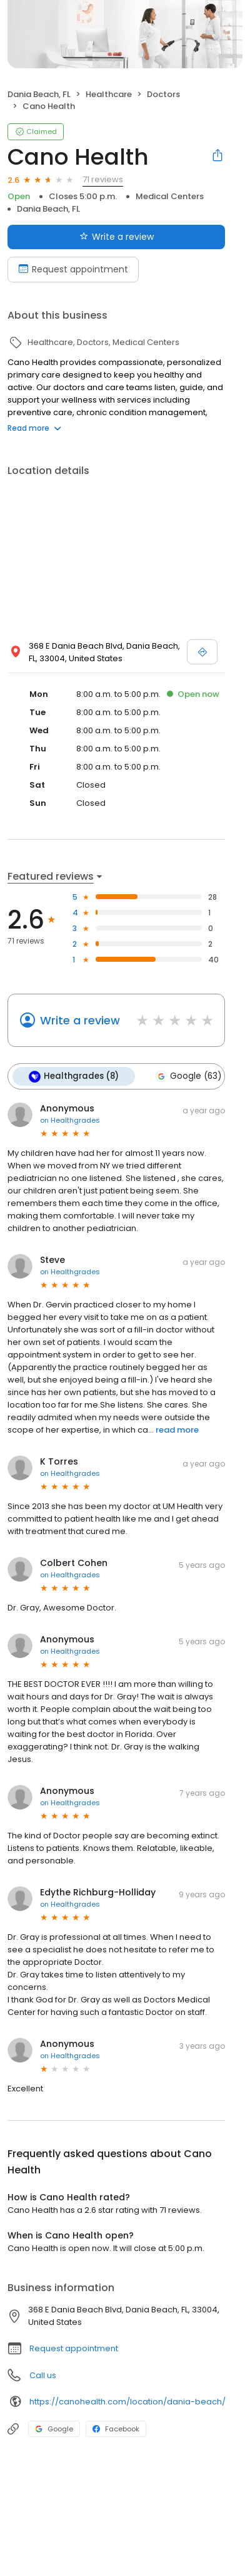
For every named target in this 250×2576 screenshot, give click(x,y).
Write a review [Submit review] (116, 236)
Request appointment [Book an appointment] (73, 269)
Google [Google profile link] (54, 2429)
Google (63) (188, 1076)
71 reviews (102, 179)
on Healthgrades (70, 1120)
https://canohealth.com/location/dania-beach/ (127, 2402)
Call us (42, 2375)
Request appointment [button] (73, 2348)
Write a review (80, 1020)
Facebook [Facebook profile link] (115, 2429)
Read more (34, 428)
